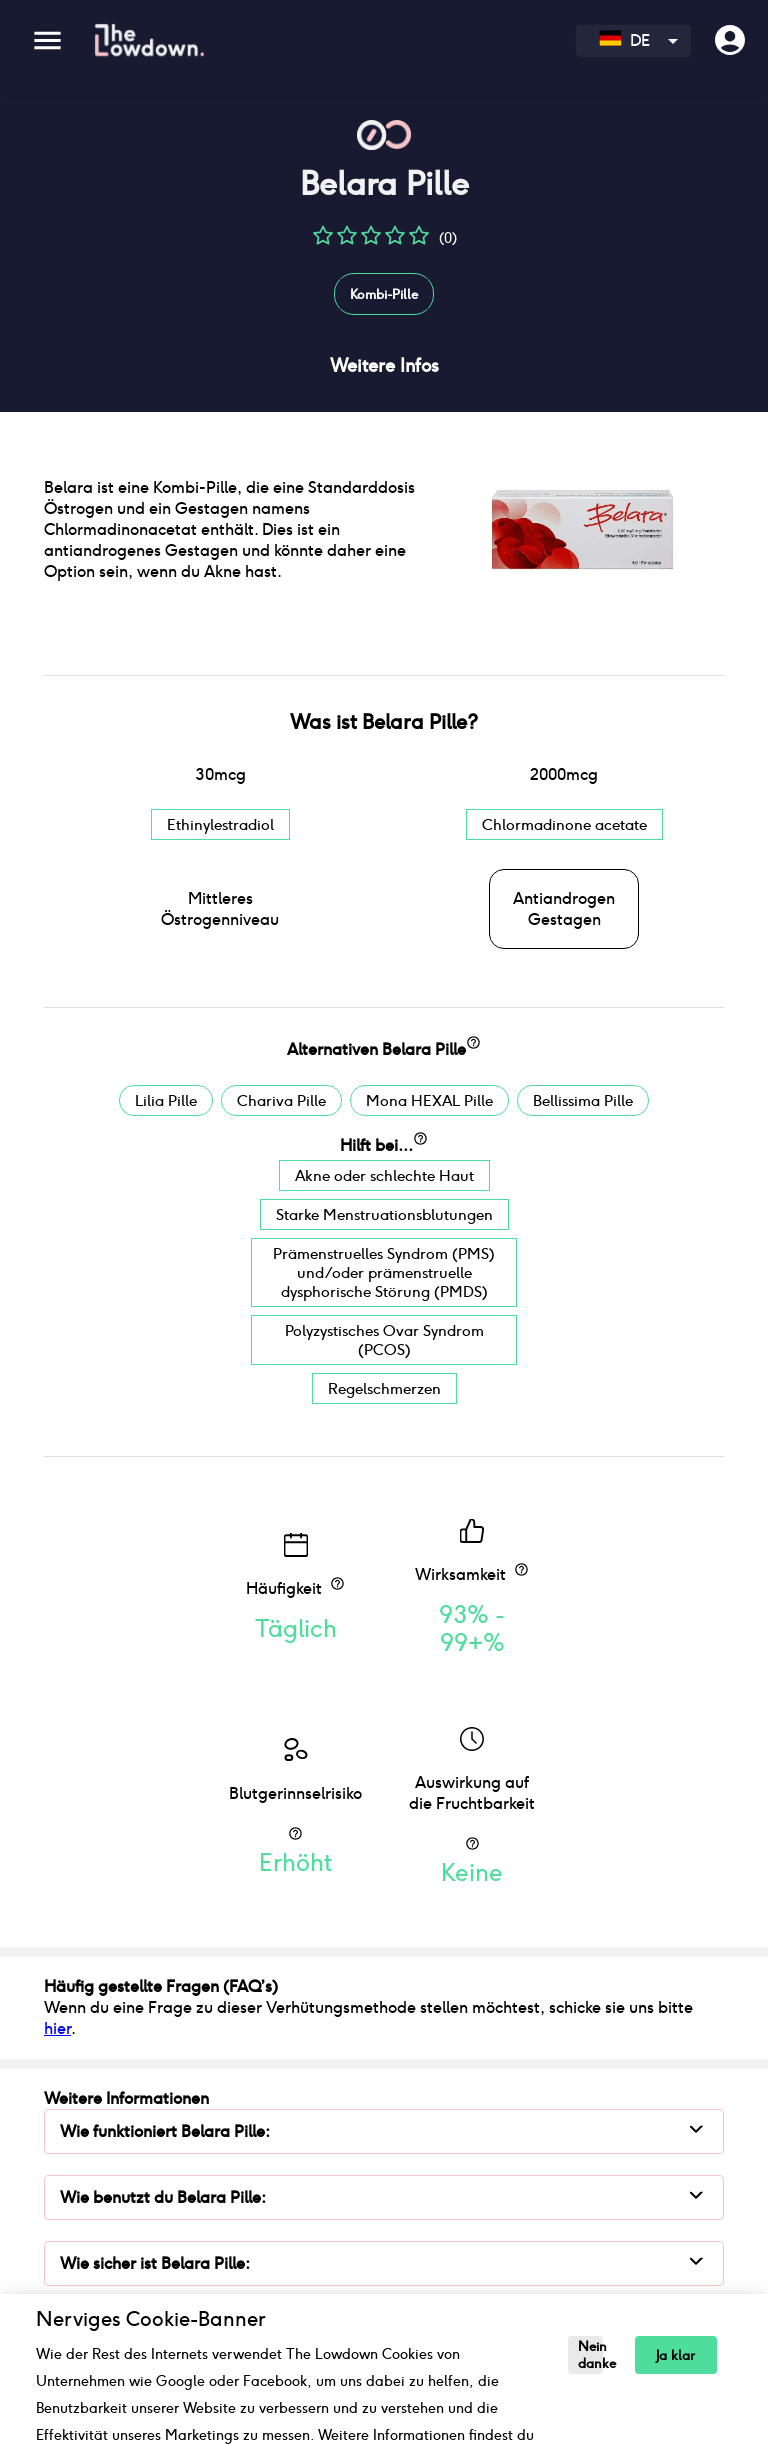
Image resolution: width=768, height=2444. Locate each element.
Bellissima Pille (583, 1100)
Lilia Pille (166, 1100)
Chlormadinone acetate (564, 824)
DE (624, 40)
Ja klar (675, 2355)
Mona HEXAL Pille (429, 1100)
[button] (323, 242)
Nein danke (590, 2355)
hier (57, 2028)
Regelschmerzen (384, 1388)
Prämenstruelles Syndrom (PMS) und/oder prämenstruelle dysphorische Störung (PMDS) (384, 1272)
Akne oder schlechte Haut (384, 1175)
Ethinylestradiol (220, 824)
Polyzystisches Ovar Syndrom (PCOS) (384, 1340)
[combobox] (633, 41)
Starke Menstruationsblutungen (384, 1214)
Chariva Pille (281, 1100)
